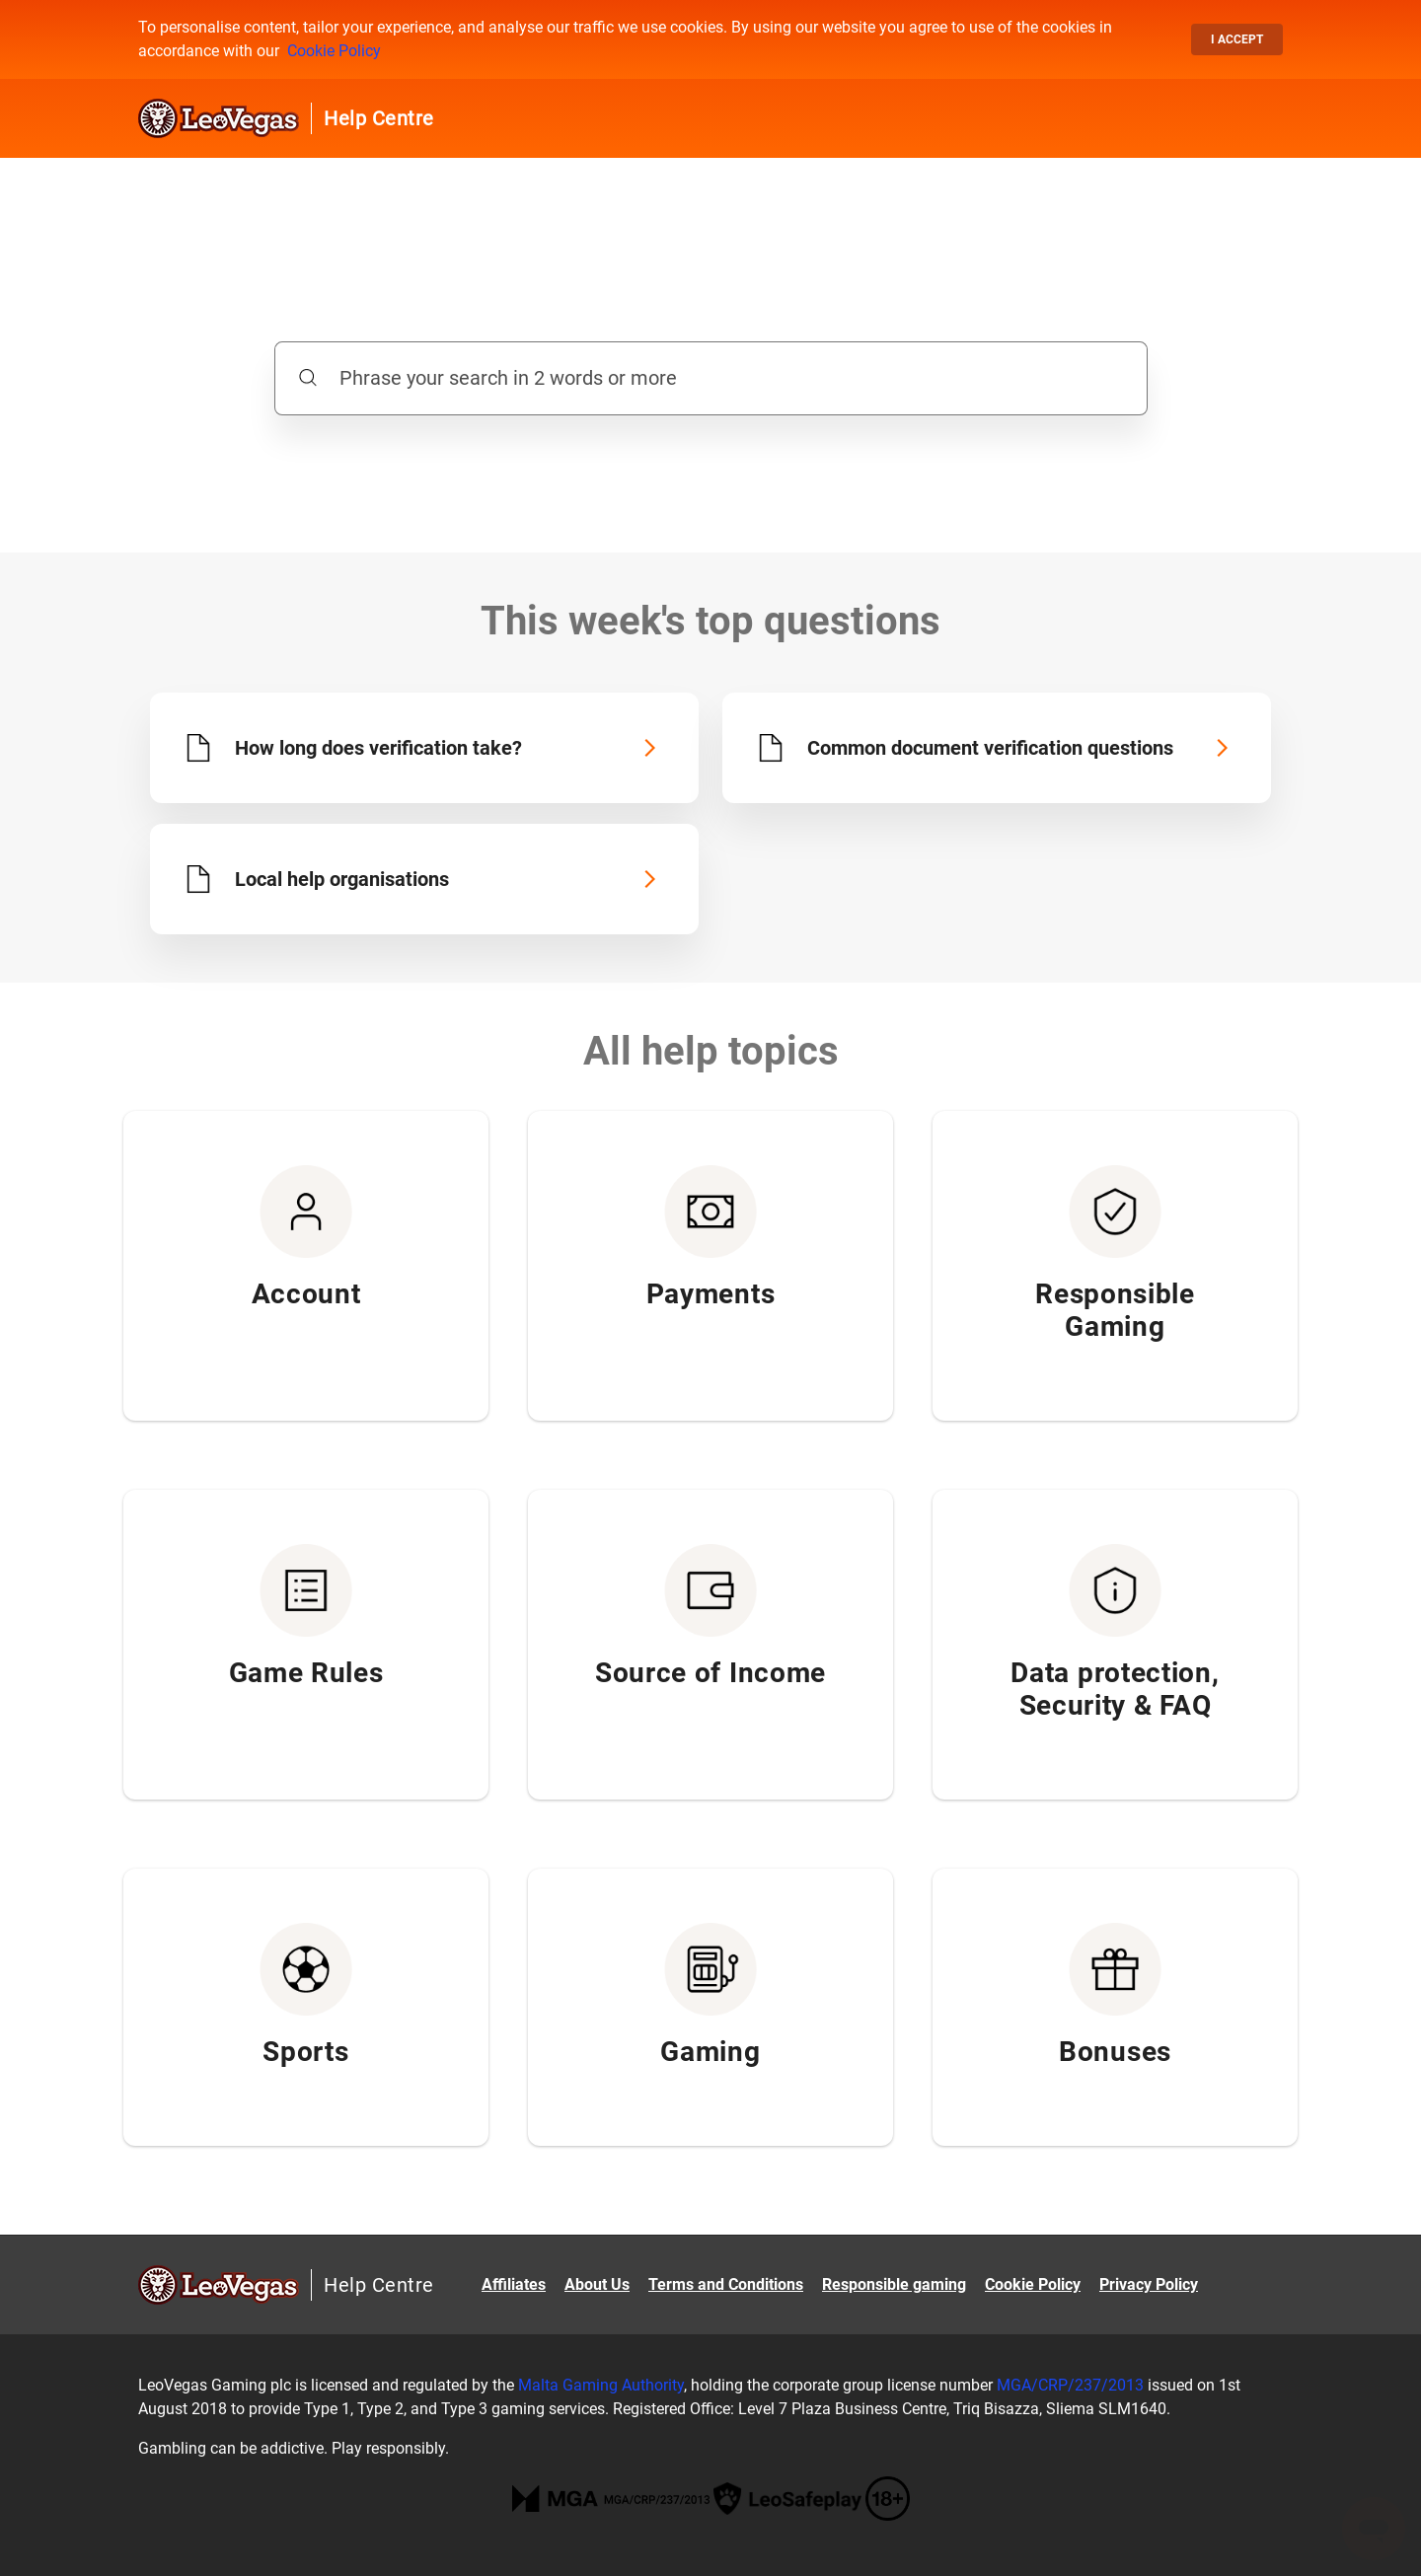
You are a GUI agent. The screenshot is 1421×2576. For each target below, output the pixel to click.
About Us (597, 2284)
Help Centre (379, 118)
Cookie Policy (334, 50)
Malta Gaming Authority (601, 2385)
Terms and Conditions (725, 2284)
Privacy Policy (1148, 2284)
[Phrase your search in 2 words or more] (711, 378)
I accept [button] (1237, 39)
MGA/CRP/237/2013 (1070, 2385)
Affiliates (514, 2284)
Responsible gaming (894, 2284)
